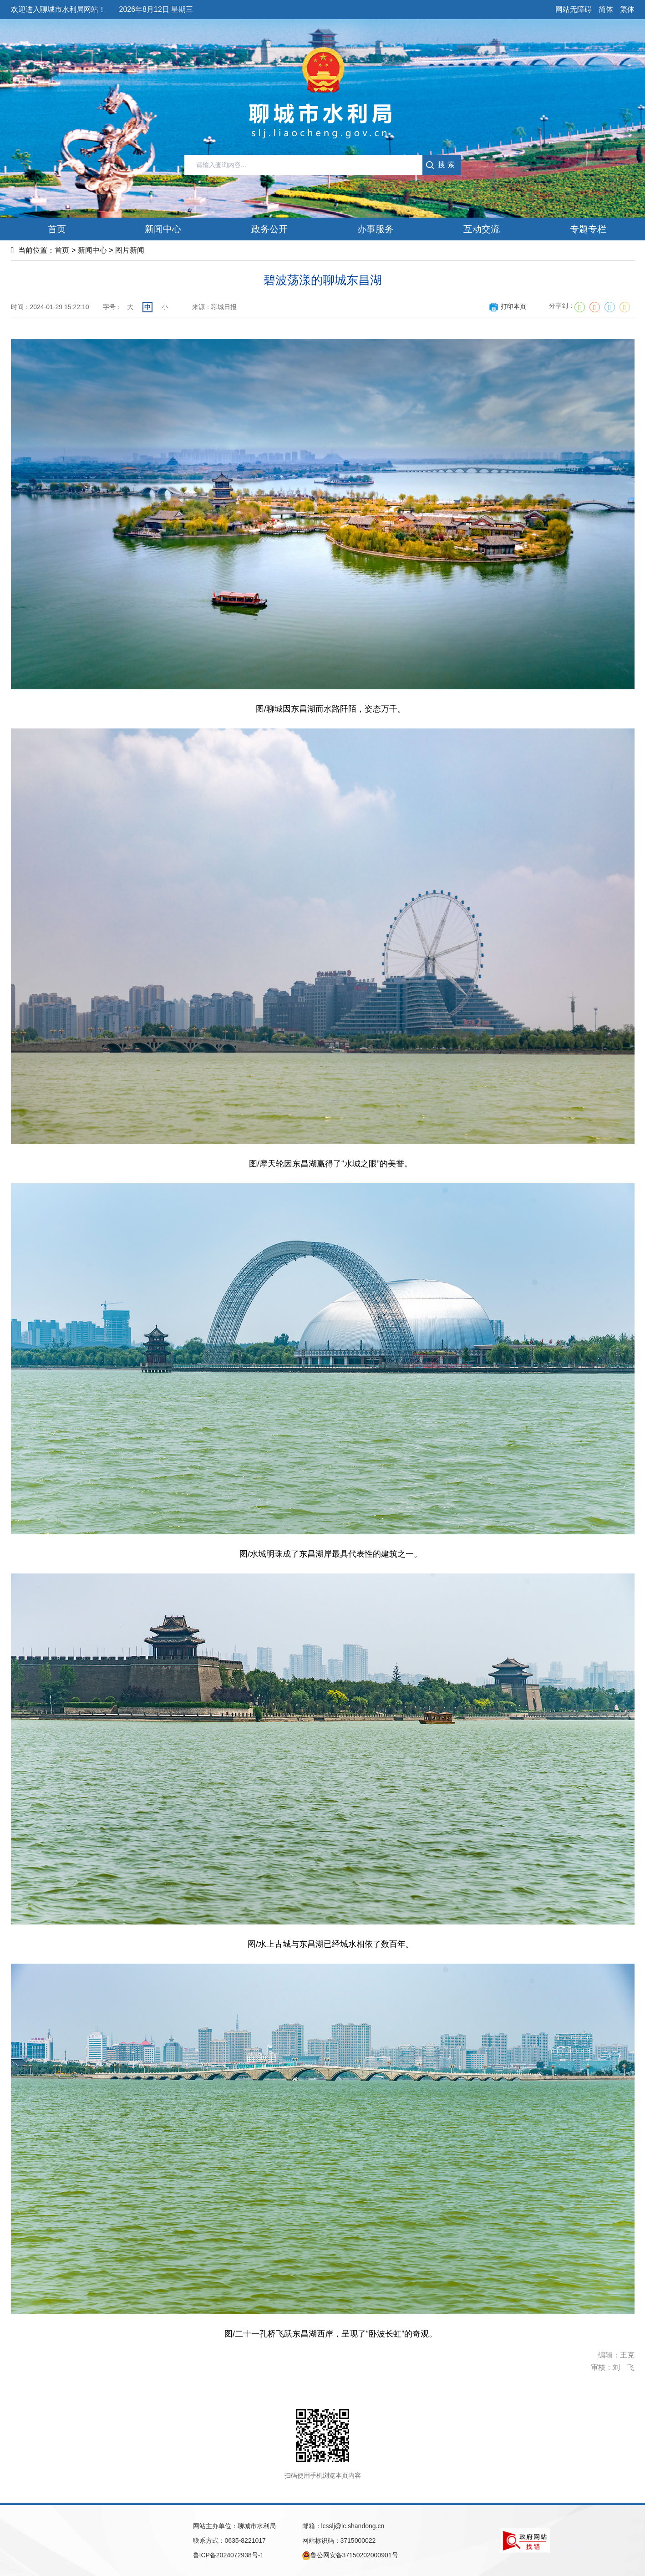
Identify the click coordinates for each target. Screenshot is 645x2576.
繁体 (627, 9)
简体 (606, 9)
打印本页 (507, 306)
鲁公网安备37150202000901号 (350, 2555)
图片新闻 (129, 250)
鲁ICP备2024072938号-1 (228, 2555)
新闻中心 (92, 250)
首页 (62, 250)
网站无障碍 (573, 9)
